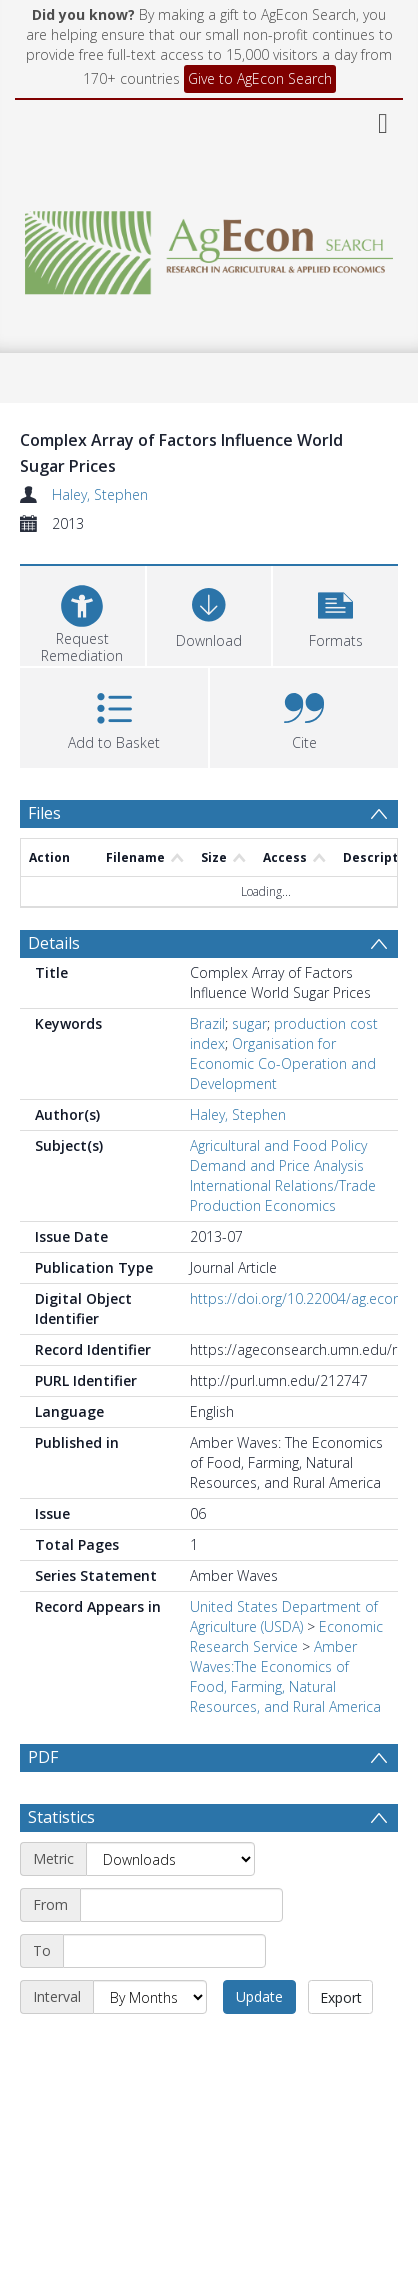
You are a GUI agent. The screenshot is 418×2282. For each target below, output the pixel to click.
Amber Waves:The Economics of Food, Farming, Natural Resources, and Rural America (285, 1676)
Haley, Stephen (100, 494)
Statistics (61, 1865)
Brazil (207, 1023)
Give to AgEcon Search (260, 78)
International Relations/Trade (283, 1185)
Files (44, 813)
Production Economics (263, 1205)
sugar (249, 1023)
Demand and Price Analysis (277, 1165)
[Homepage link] (209, 247)
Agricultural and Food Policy (278, 1145)
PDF (43, 1757)
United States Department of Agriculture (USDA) (284, 1616)
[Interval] (150, 2045)
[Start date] (181, 1953)
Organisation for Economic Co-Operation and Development (283, 1063)
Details (54, 943)
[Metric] (170, 1907)
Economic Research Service (286, 1636)
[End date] (164, 1999)
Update (259, 2044)
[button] (335, 613)
